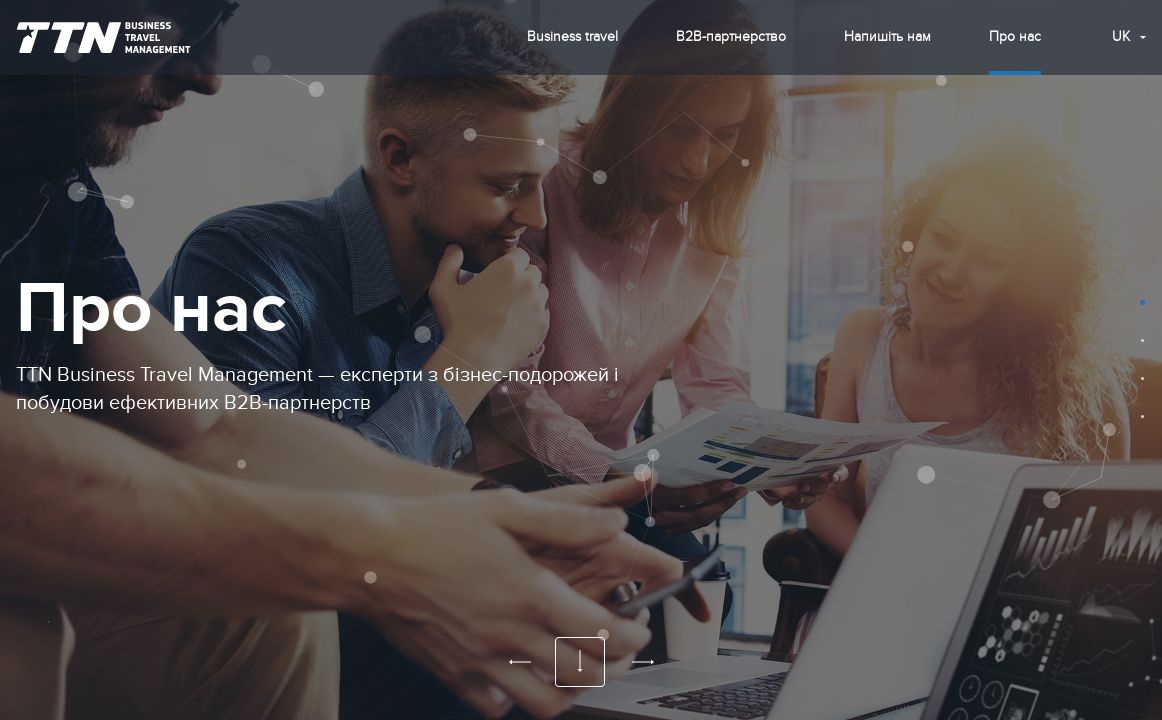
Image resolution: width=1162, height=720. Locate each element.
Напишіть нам (887, 36)
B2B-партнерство (731, 36)
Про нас (1015, 36)
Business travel (572, 36)
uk (1121, 36)
